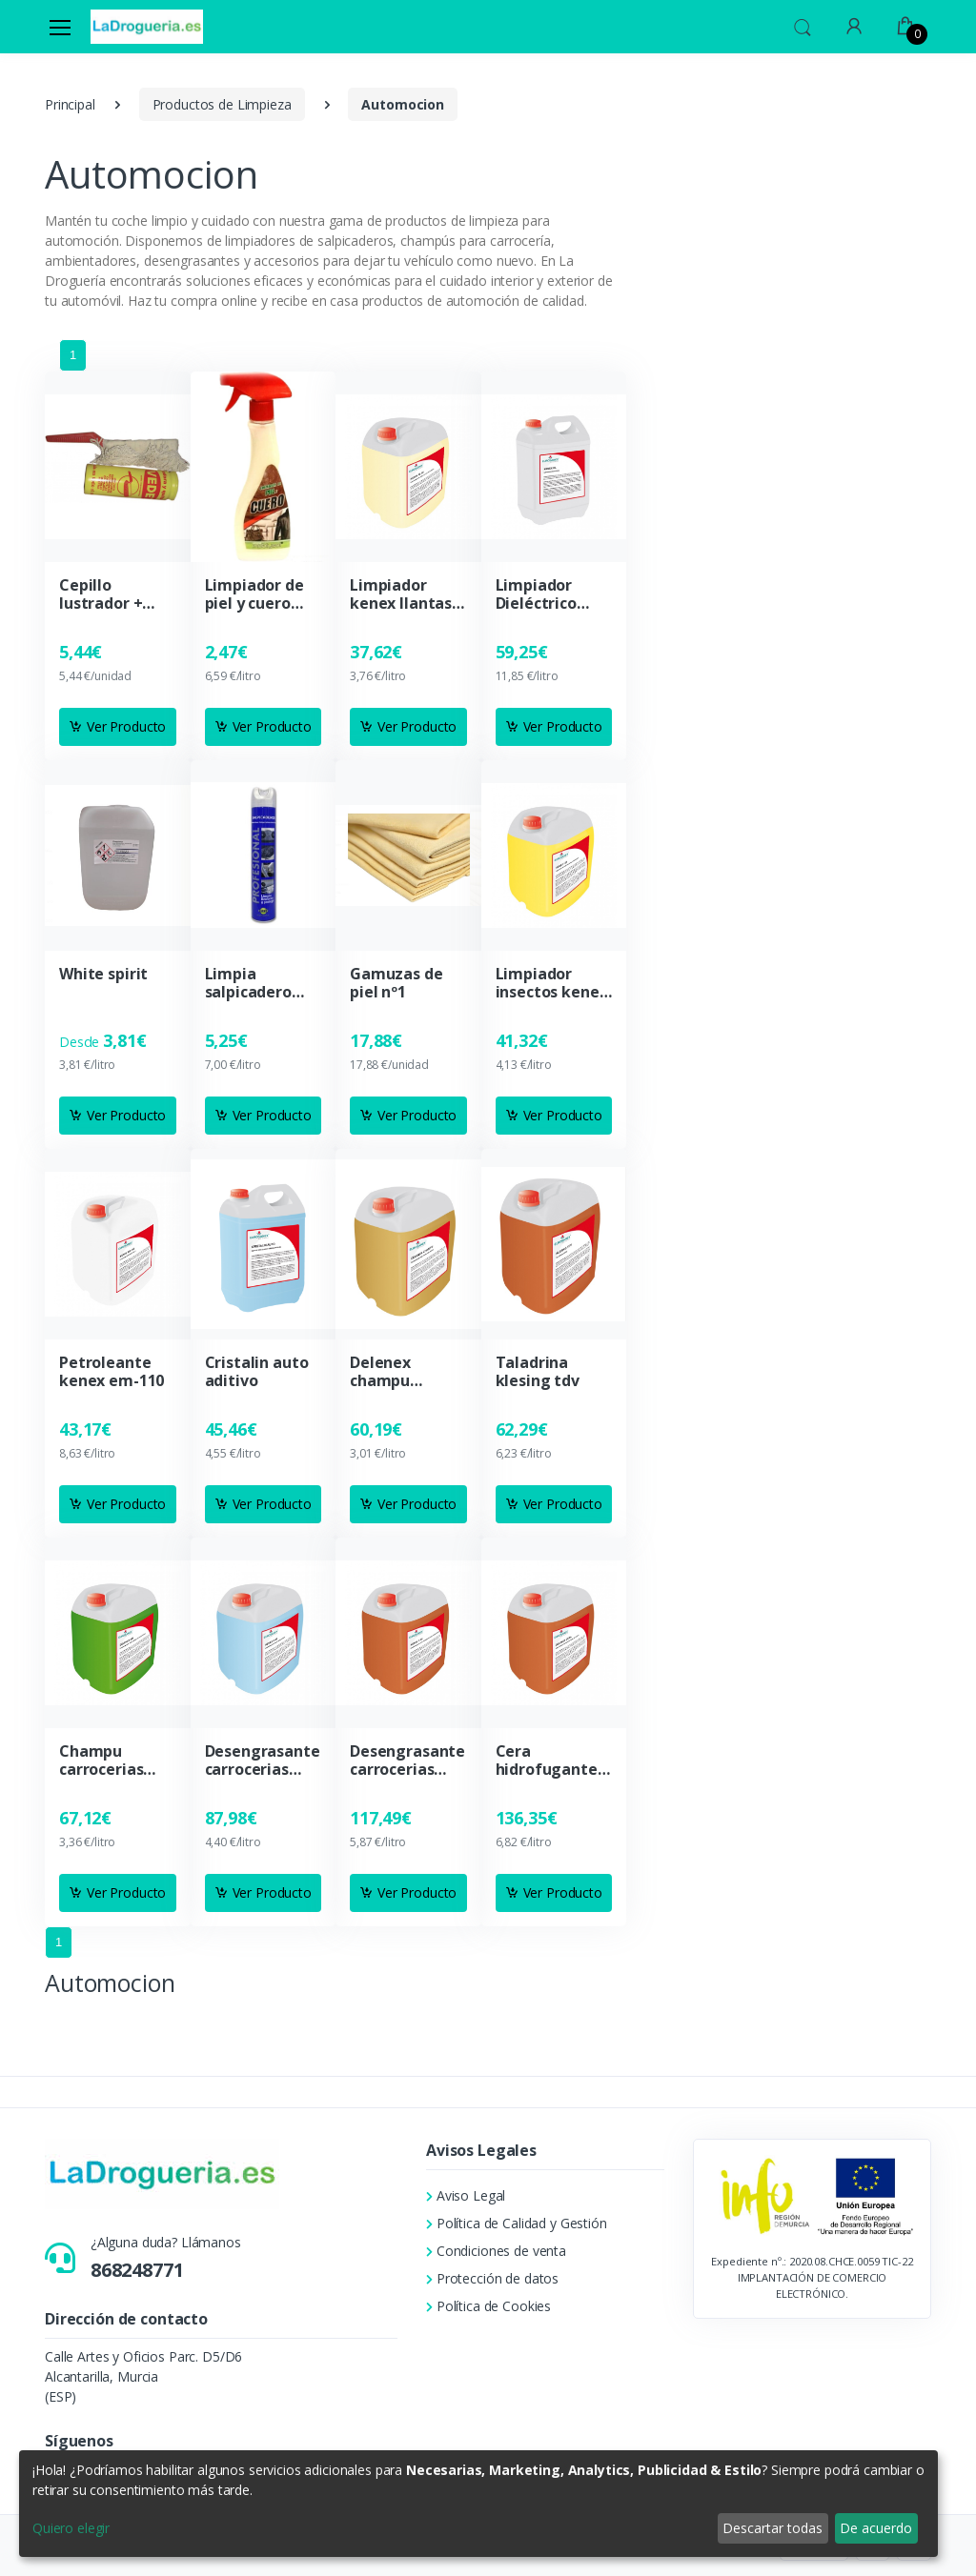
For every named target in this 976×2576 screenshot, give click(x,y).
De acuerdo (876, 2528)
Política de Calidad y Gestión (516, 2223)
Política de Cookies (488, 2306)
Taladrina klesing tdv (538, 1372)
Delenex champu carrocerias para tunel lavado (392, 1372)
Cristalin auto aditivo (257, 1372)
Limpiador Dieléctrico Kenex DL (536, 594)
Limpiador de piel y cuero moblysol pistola (254, 594)
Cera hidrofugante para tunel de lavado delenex (553, 1760)
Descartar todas (772, 2528)
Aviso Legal (465, 2195)
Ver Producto (117, 726)
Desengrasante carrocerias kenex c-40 (262, 1760)
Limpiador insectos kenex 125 (552, 983)
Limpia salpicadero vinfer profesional (248, 983)
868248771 (137, 2270)
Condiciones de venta (496, 2251)
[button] (802, 24)
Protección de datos (492, 2278)
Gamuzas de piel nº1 (396, 983)
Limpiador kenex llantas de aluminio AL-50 (401, 594)
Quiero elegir (71, 2528)
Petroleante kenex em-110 (111, 1372)
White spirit (103, 974)
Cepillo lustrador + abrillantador (109, 594)
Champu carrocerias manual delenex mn (103, 1760)
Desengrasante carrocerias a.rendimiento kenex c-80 (407, 1760)
